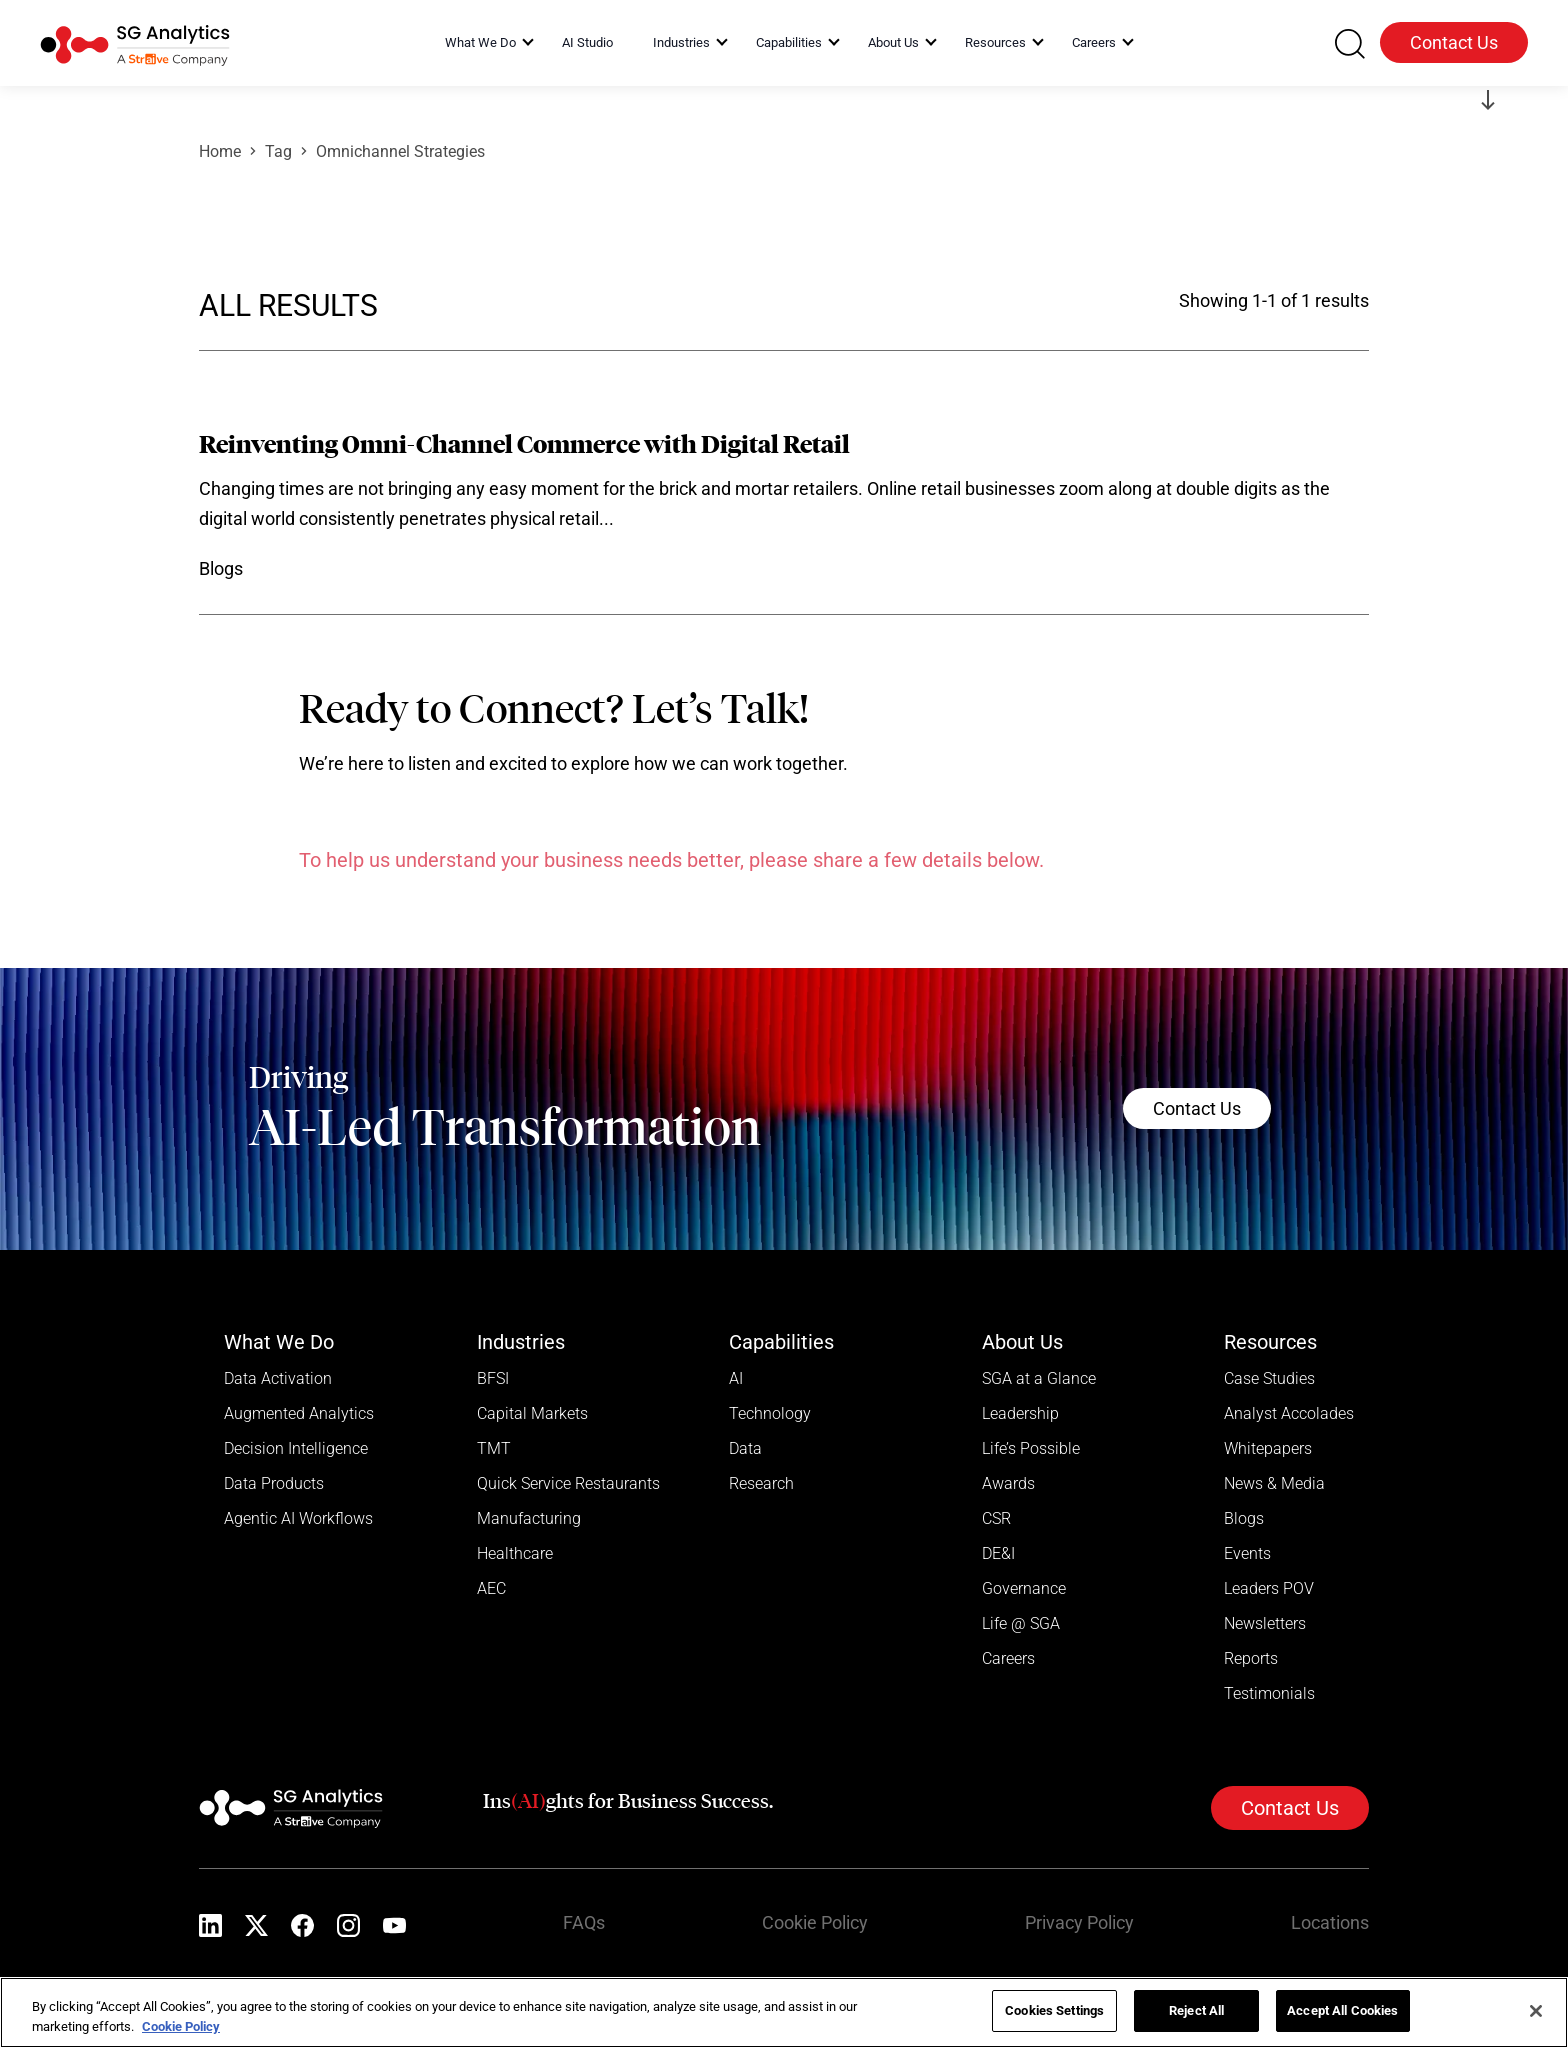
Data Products (274, 1483)
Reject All (1196, 2010)
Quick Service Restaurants (568, 1483)
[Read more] (784, 508)
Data (745, 1448)
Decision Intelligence (296, 1448)
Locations (1330, 1922)
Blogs (1244, 1518)
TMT (494, 1448)
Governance (1024, 1588)
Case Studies (1269, 1378)
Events (1247, 1553)
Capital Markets (532, 1413)
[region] (784, 2012)
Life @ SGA (1021, 1623)
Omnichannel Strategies (400, 151)
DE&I (998, 1553)
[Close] (1536, 2011)
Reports (1251, 1658)
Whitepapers (1268, 1448)
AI (736, 1378)
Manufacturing (529, 1518)
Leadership (1020, 1413)
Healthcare (515, 1553)
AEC (491, 1588)
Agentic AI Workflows (298, 1518)
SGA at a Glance (1039, 1378)
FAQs (584, 1922)
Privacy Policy (1079, 1922)
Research (761, 1483)
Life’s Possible (1031, 1448)
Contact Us (1454, 42)
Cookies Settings (1054, 2010)
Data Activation (278, 1378)
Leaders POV (1269, 1588)
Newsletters (1265, 1623)
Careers (1008, 1658)
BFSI (493, 1378)
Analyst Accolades (1289, 1413)
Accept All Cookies (1342, 2010)
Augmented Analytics (299, 1413)
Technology (770, 1413)
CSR (996, 1518)
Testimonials (1269, 1693)
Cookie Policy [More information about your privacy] (181, 2026)
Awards (1008, 1483)
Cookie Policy (815, 1922)
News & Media (1274, 1483)
